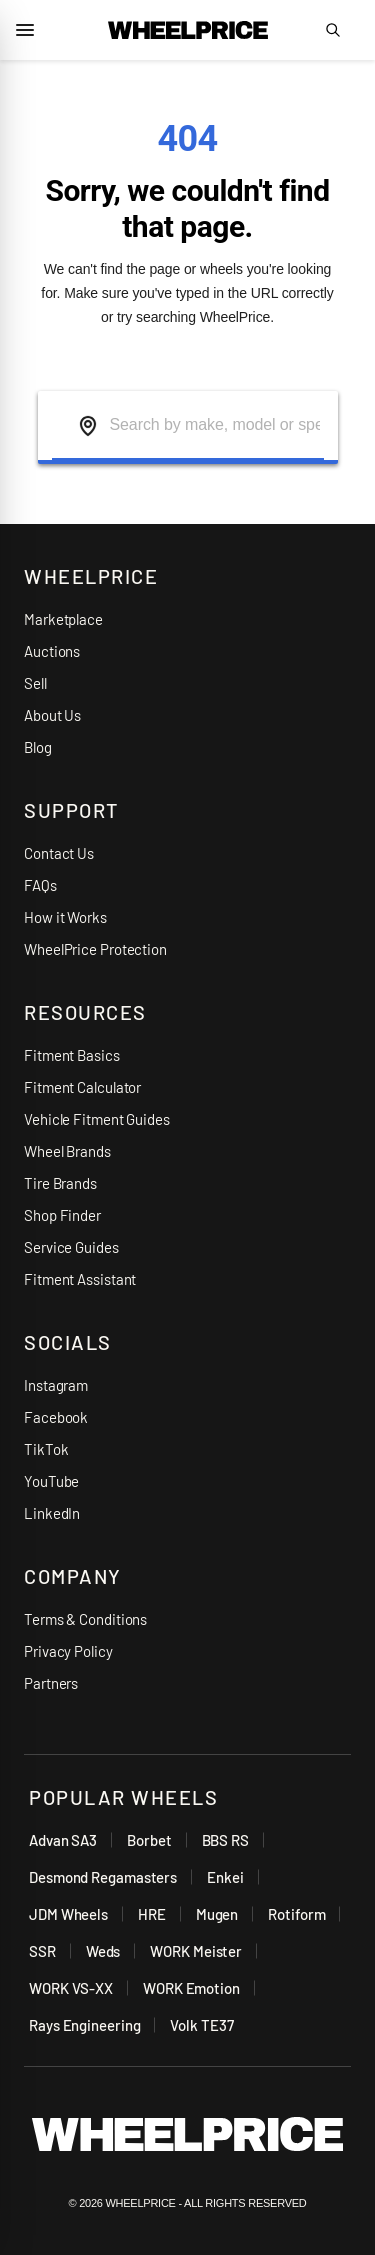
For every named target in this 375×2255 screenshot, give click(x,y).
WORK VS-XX (71, 1988)
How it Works (65, 917)
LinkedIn (52, 1513)
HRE (152, 1914)
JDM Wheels (68, 1914)
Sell (35, 683)
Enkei (225, 1877)
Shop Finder (62, 1215)
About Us (52, 715)
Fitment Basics (72, 1055)
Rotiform (296, 1914)
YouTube (51, 1481)
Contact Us (59, 853)
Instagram (56, 1385)
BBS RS (225, 1840)
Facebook (56, 1417)
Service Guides (71, 1247)
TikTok (46, 1449)
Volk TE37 (201, 2025)
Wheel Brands (67, 1151)
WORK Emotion (191, 1988)
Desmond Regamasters (103, 1877)
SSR (42, 1951)
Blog (38, 747)
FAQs (40, 885)
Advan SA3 (63, 1840)
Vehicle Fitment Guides (97, 1119)
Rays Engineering (84, 2025)
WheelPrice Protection (95, 949)
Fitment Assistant (80, 1279)
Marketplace (63, 619)
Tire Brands (60, 1183)
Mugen (217, 1914)
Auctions (52, 651)
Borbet (149, 1840)
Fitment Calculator (82, 1087)
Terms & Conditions (85, 1619)
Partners (51, 1683)
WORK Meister (196, 1951)
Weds (103, 1951)
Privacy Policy (68, 1651)
